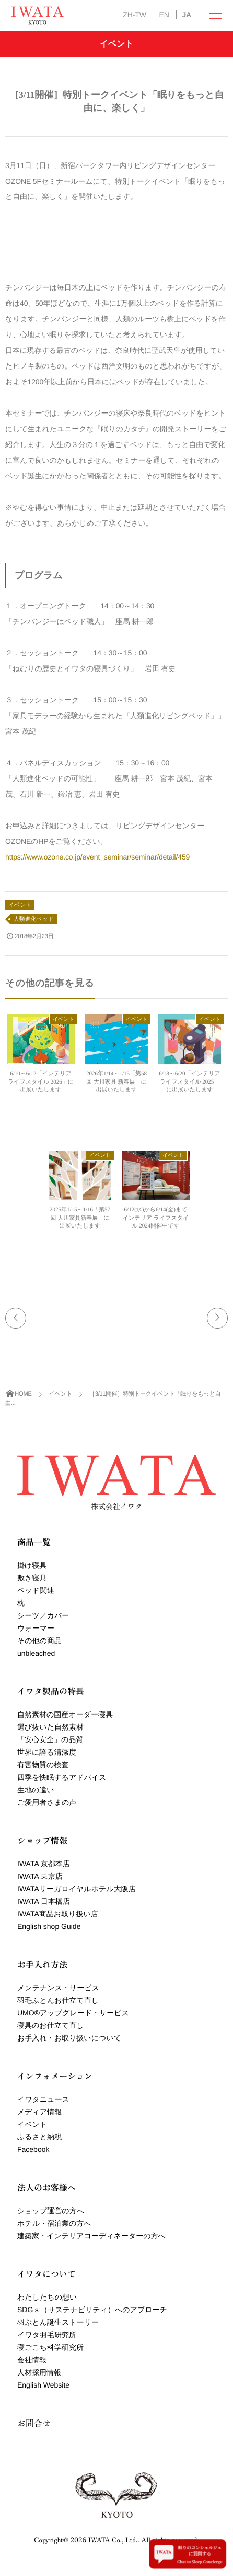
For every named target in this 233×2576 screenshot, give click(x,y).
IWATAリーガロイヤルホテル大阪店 (76, 1888)
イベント (19, 905)
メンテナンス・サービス (58, 1987)
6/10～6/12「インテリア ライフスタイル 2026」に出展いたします (41, 1081)
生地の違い (35, 1790)
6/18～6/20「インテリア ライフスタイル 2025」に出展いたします (189, 1081)
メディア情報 (39, 2111)
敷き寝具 (31, 1578)
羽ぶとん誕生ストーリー (58, 2322)
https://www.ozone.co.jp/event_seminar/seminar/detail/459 (97, 857)
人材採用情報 (39, 2372)
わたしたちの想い (47, 2297)
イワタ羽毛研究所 (46, 2334)
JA (186, 14)
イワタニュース (43, 2099)
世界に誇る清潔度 (46, 1752)
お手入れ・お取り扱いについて (69, 2038)
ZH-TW (134, 14)
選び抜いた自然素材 (50, 1727)
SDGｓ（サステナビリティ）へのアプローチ (92, 2309)
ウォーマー (35, 1628)
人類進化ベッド (34, 919)
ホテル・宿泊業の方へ (54, 2223)
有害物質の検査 (42, 1764)
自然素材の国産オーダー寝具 (65, 1714)
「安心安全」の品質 (50, 1739)
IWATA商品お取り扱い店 (57, 1914)
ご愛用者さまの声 (46, 1802)
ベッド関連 (35, 1590)
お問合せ (34, 2422)
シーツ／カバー (43, 1615)
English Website (43, 2385)
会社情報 (31, 2360)
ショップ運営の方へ (50, 2210)
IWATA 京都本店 (43, 1863)
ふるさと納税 (39, 2137)
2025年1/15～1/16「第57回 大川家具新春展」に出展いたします (80, 1218)
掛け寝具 (31, 1565)
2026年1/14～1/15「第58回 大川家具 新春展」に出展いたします (116, 1081)
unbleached (36, 1653)
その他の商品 (39, 1640)
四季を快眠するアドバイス (62, 1777)
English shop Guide (48, 1926)
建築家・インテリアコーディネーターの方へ (91, 2236)
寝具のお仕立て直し (50, 2025)
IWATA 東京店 (40, 1876)
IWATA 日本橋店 (43, 1901)
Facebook (33, 2149)
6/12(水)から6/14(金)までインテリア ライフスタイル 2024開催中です (156, 1218)
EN (164, 14)
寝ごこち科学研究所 (50, 2347)
